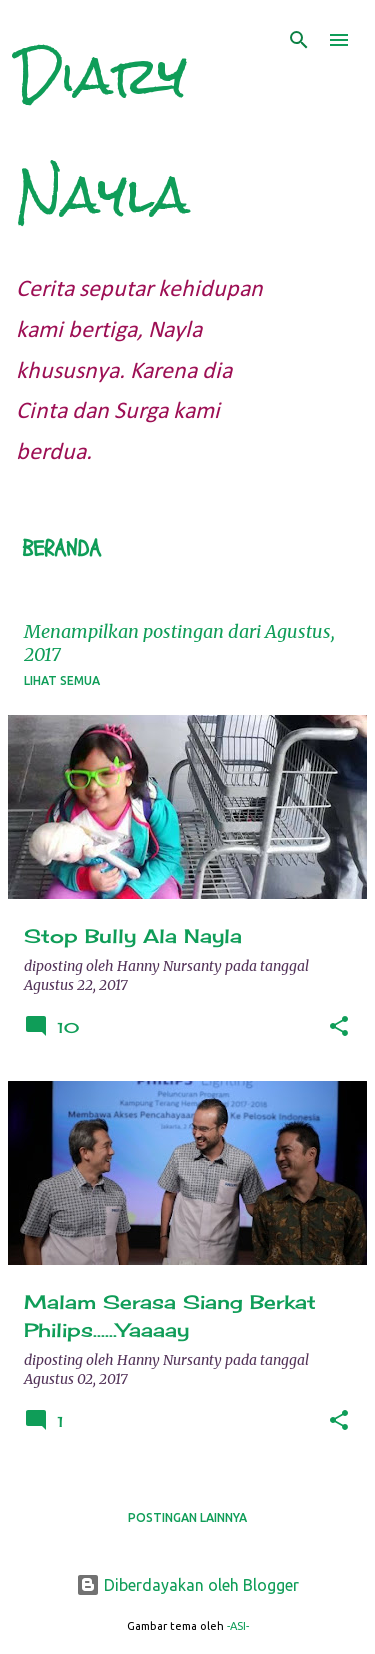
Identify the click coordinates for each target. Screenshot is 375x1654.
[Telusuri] (299, 40)
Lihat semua (62, 680)
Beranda (61, 549)
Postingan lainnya (187, 1517)
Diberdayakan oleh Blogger (187, 1585)
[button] (339, 1027)
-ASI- (238, 1626)
